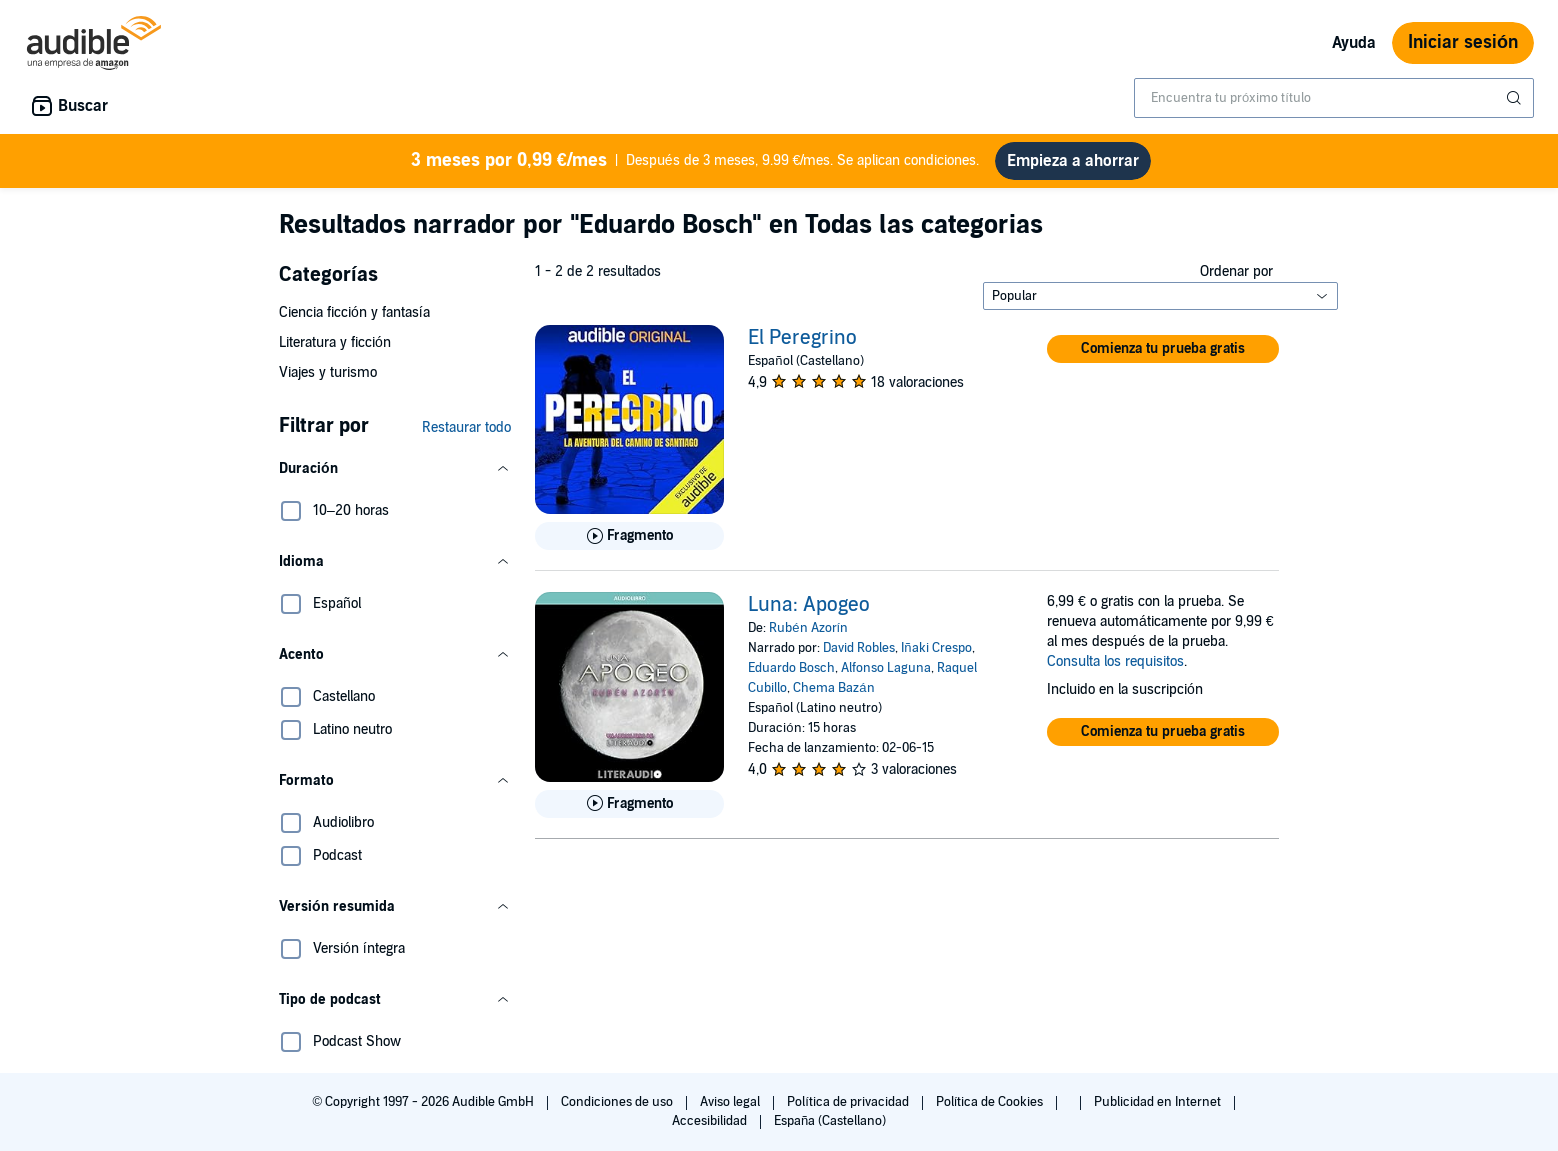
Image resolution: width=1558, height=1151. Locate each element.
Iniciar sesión (1463, 42)
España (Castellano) (830, 1121)
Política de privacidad (849, 1102)
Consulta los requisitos (1115, 661)
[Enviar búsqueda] (1516, 98)
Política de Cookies (991, 1102)
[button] (395, 469)
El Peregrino (802, 338)
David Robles (859, 648)
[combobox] (1334, 98)
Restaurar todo (466, 427)
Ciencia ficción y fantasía (354, 312)
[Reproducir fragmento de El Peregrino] (629, 536)
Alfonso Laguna (886, 668)
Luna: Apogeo (809, 605)
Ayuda (1354, 43)
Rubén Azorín (808, 628)
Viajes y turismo (328, 372)
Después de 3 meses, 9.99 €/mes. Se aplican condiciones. (695, 161)
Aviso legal (731, 1102)
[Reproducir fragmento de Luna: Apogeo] (629, 804)
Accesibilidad (711, 1121)
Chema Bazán (833, 688)
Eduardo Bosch (791, 668)
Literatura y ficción (335, 342)
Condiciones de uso (618, 1102)
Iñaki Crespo (936, 648)
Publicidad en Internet (1159, 1102)
